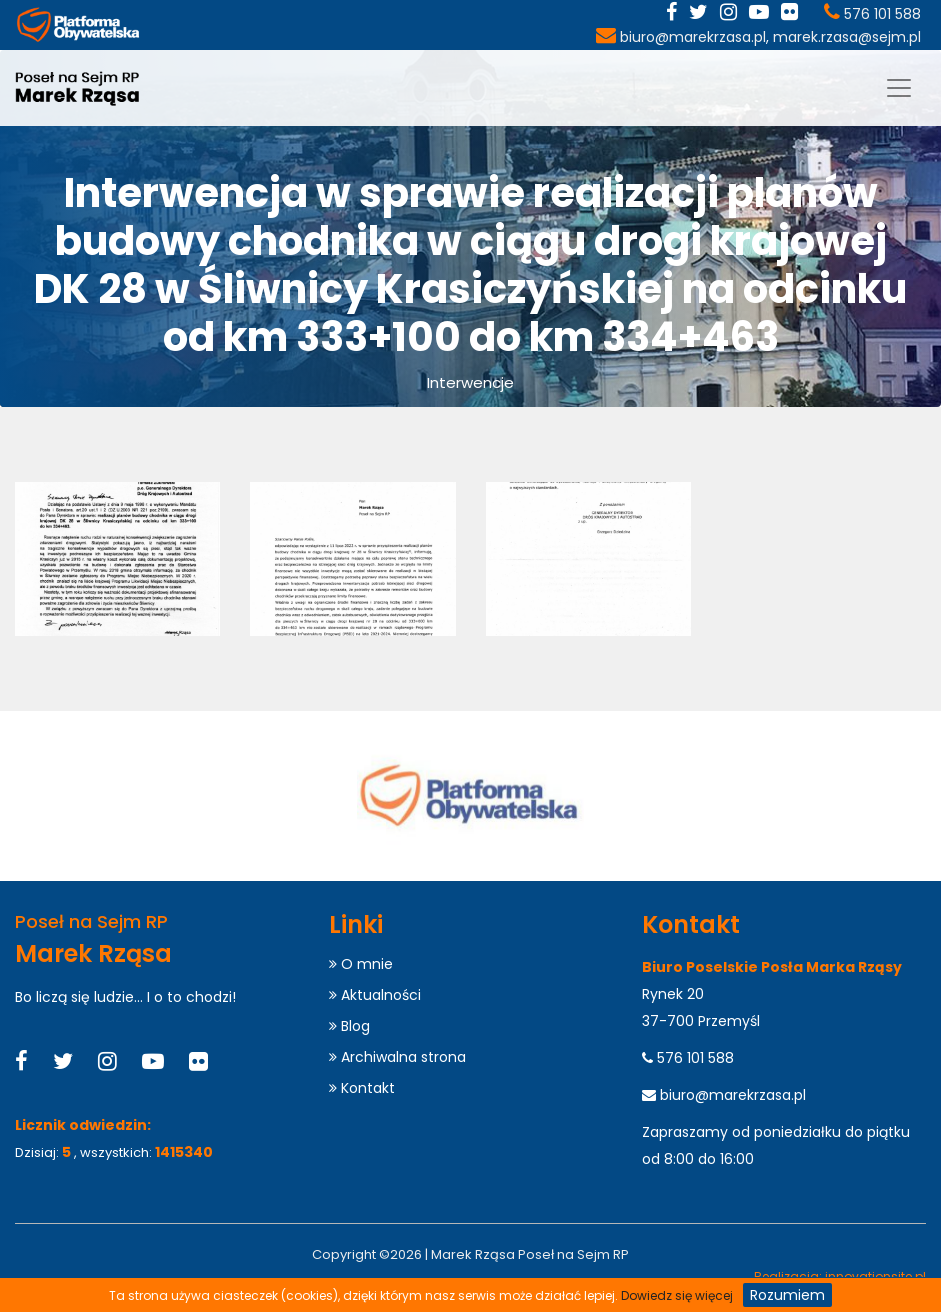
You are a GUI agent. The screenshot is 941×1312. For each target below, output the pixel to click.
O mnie (361, 964)
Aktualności (375, 995)
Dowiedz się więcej (677, 1295)
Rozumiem (787, 1295)
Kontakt (362, 1088)
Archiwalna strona (397, 1057)
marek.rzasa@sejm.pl (847, 37)
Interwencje (470, 382)
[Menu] (899, 88)
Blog (349, 1026)
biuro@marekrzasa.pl (693, 37)
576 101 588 (882, 14)
